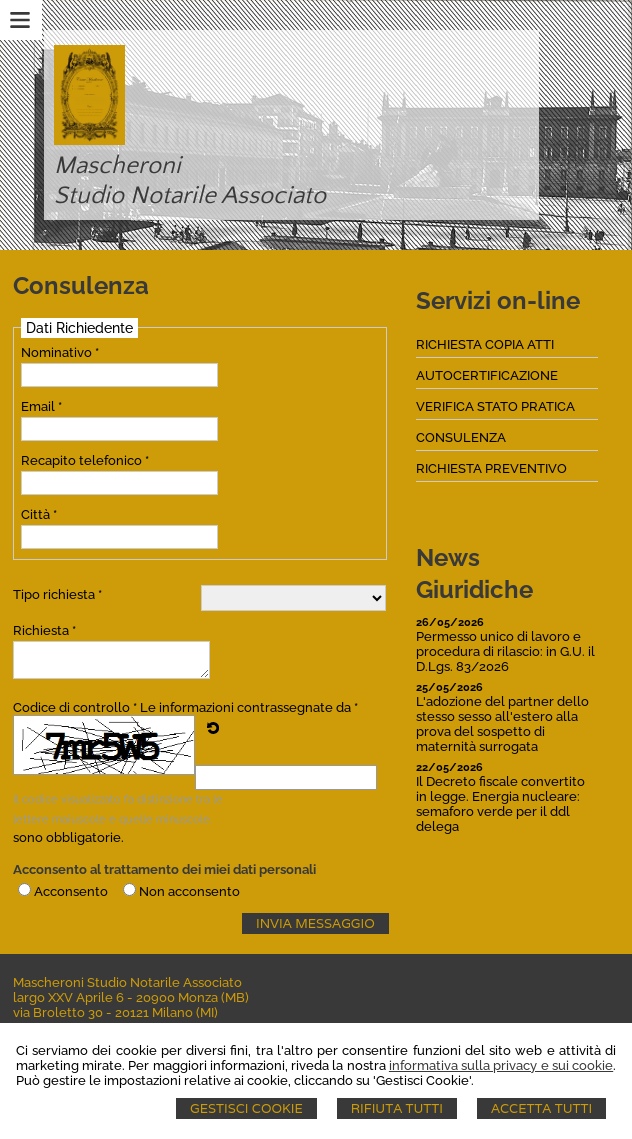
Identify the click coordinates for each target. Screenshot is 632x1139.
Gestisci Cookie (246, 1108)
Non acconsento (189, 891)
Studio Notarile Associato (190, 196)
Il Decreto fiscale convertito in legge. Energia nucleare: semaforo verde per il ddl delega (500, 804)
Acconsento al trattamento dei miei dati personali (164, 869)
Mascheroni (117, 166)
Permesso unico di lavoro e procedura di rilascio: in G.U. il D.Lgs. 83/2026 (505, 651)
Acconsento (71, 891)
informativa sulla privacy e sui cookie (501, 1065)
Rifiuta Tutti (397, 1108)
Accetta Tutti (541, 1108)
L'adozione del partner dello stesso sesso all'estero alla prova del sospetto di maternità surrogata (502, 724)
